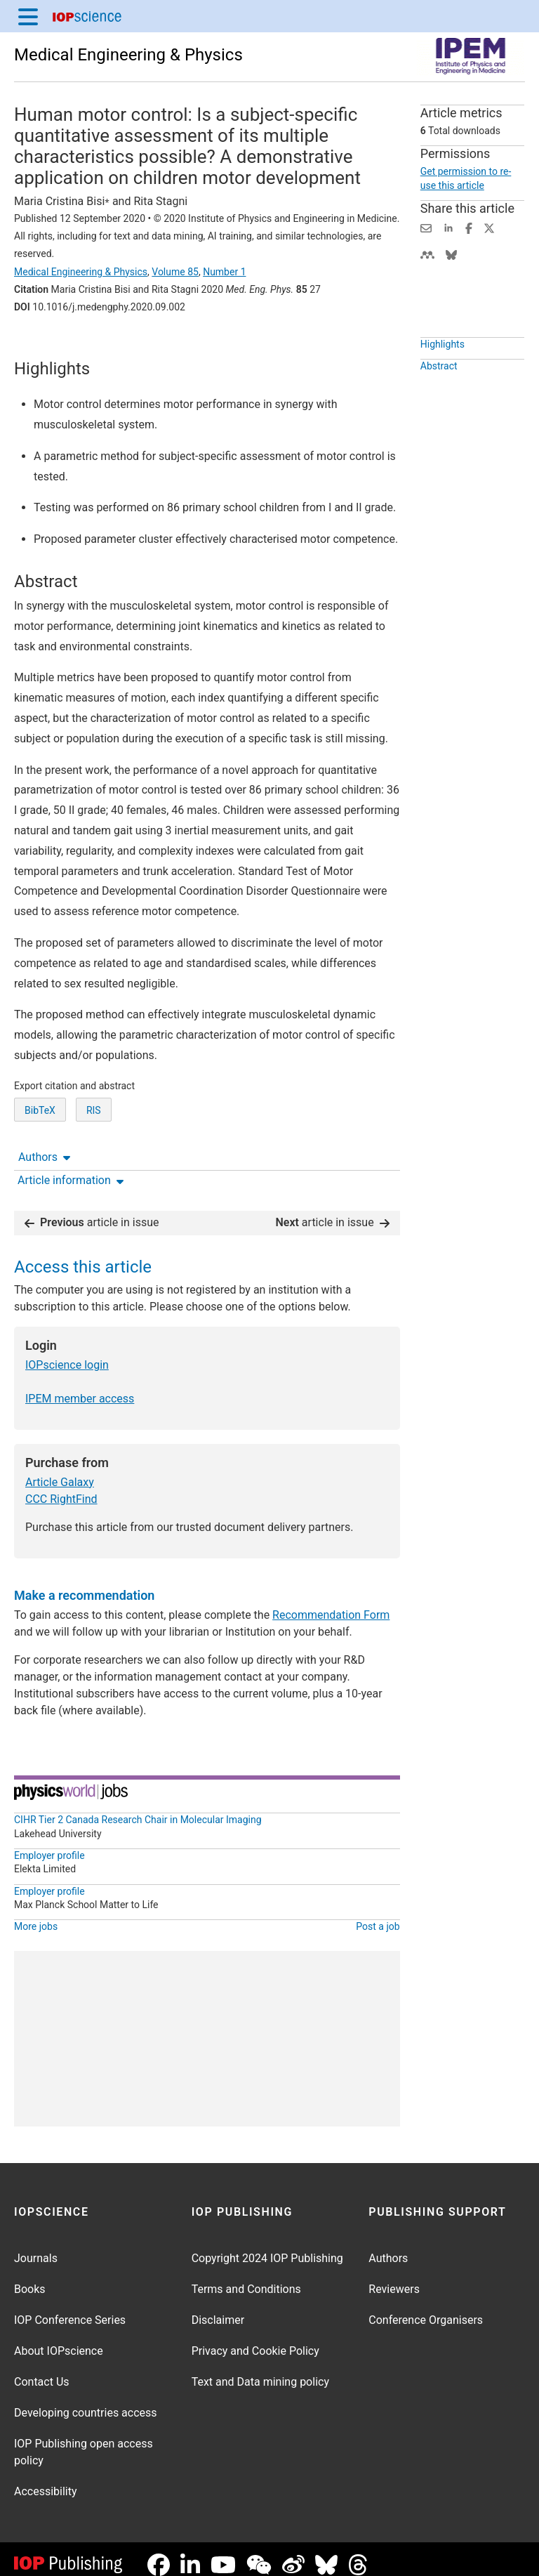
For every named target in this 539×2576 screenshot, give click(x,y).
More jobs (36, 1915)
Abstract (439, 398)
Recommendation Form (331, 1603)
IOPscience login (67, 1353)
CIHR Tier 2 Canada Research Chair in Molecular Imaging (138, 1808)
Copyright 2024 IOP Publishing (267, 2247)
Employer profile (49, 1844)
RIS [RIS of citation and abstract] (93, 1162)
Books (30, 2278)
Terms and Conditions (246, 2278)
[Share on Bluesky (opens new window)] (451, 254)
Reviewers (394, 2278)
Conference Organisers (425, 2308)
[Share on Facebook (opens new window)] (468, 227)
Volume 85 (175, 271)
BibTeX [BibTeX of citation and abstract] (40, 1162)
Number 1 (224, 271)
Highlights (442, 376)
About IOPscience (58, 2339)
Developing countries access (85, 2401)
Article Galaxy (59, 1471)
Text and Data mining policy (260, 2370)
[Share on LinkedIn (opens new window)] (448, 227)
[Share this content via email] (426, 227)
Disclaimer (218, 2308)
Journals (36, 2247)
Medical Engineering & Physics (128, 55)
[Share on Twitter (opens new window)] (489, 227)
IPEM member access (79, 1387)
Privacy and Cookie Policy (255, 2339)
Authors (44, 346)
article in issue (92, 1211)
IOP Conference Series (70, 2308)
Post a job (377, 1915)
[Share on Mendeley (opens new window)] (427, 254)
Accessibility (45, 2480)
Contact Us (41, 2370)
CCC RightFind (61, 1487)
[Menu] (28, 16)
